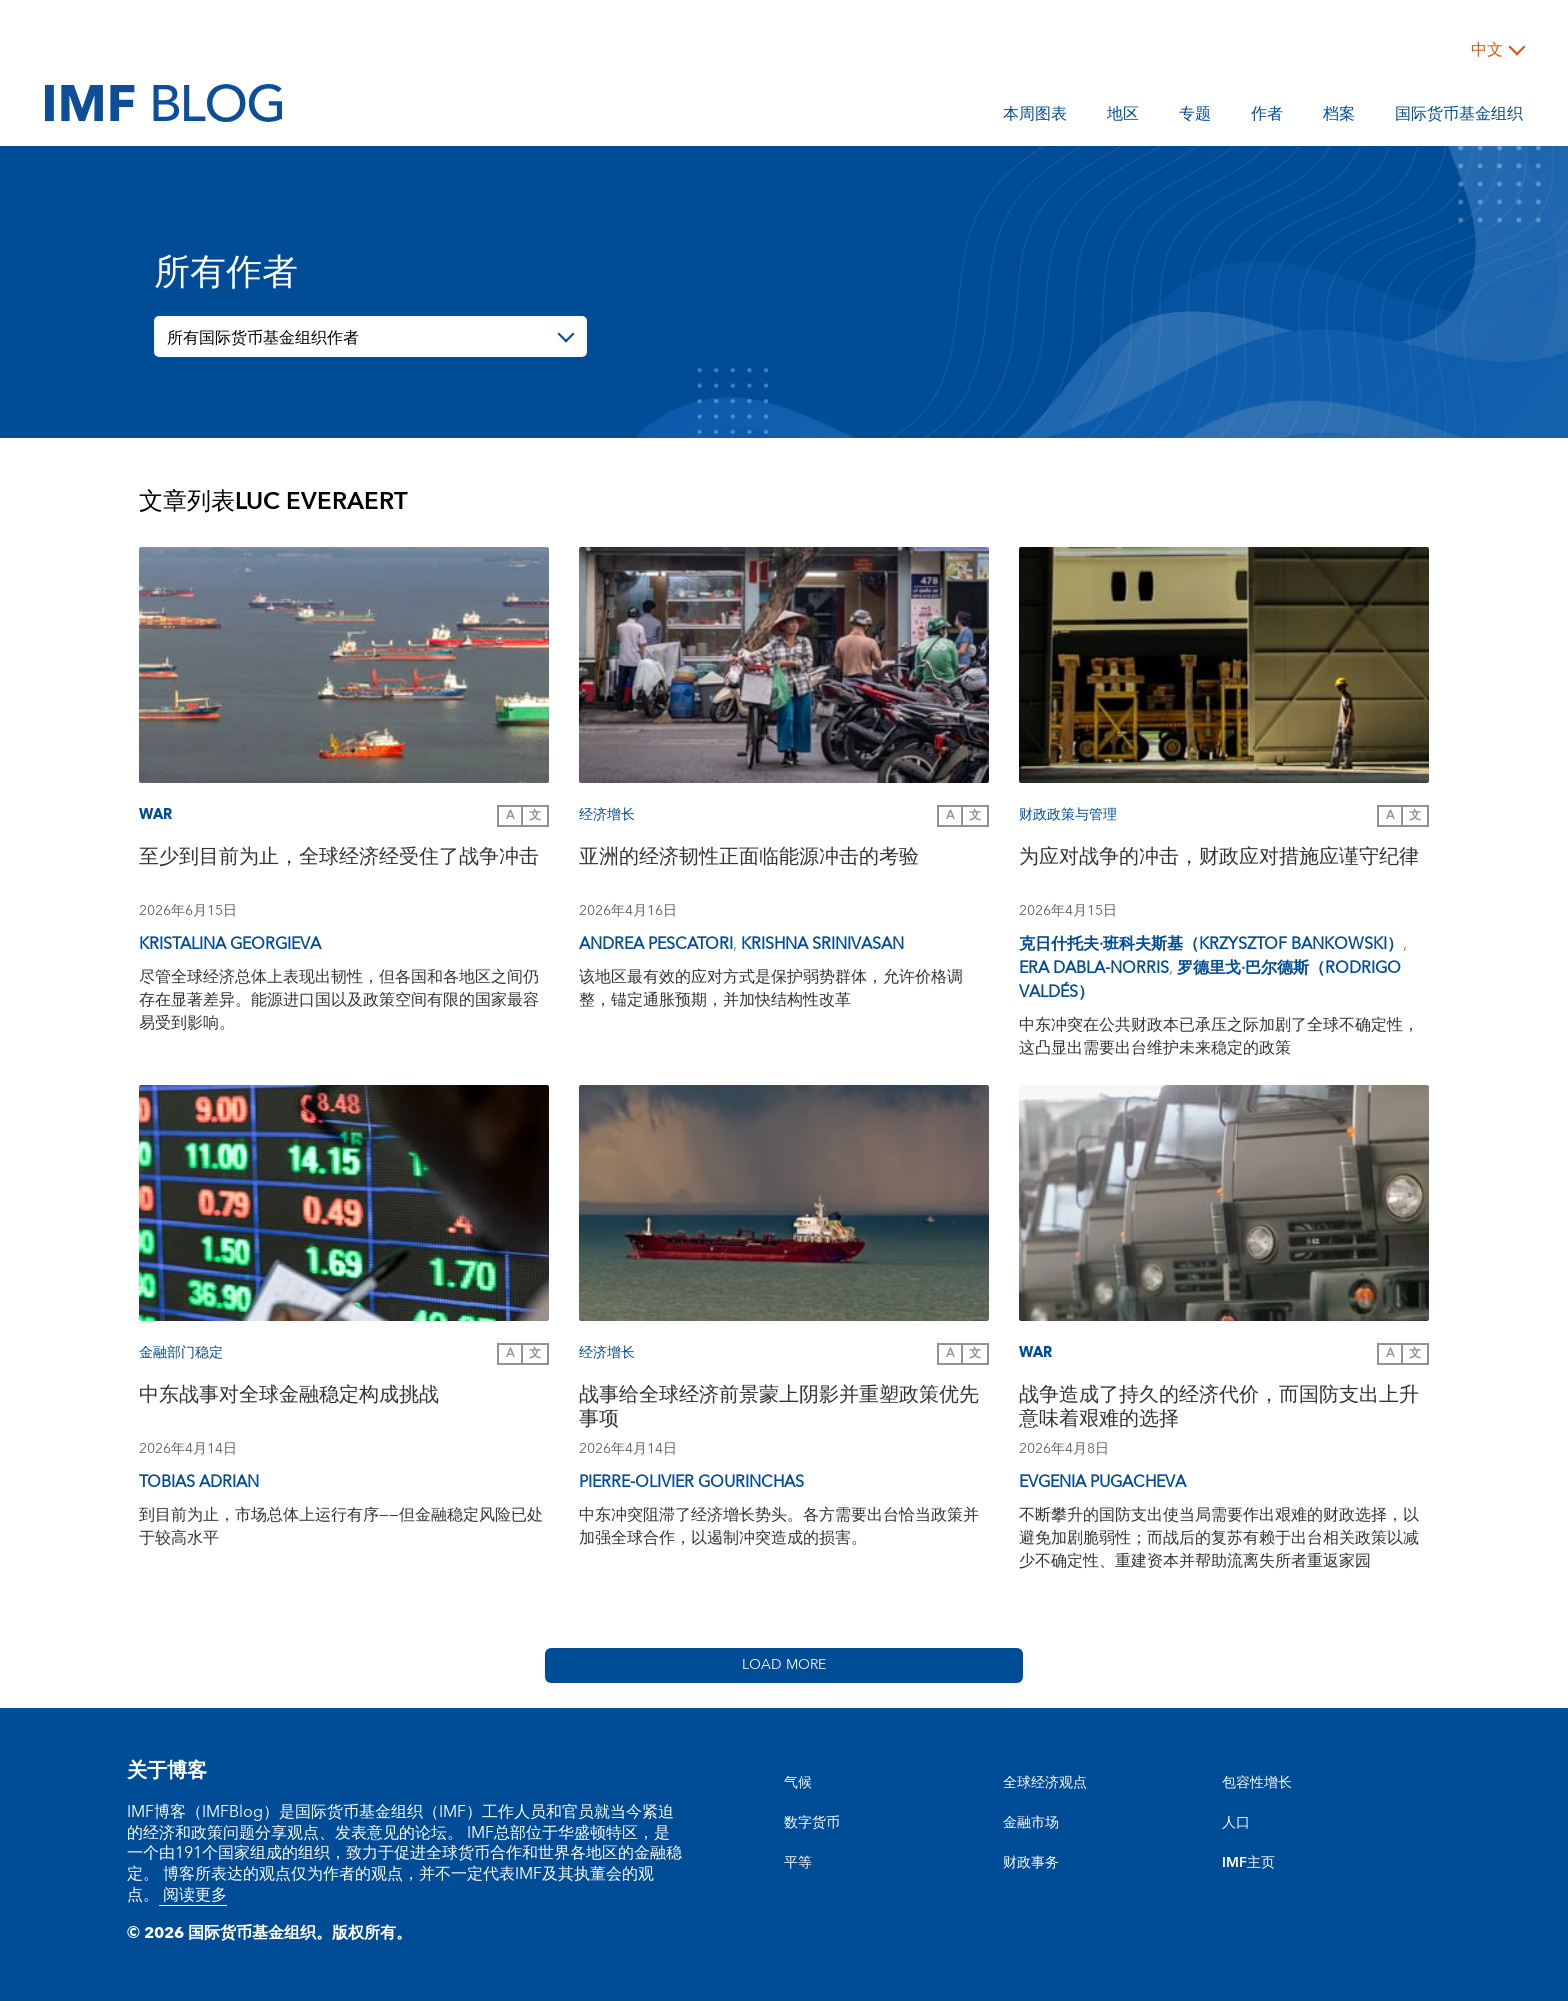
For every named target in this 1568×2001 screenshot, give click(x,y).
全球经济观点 (1045, 1783)
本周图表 (1035, 117)
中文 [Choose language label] (1487, 50)
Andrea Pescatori (656, 944)
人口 (1236, 1823)
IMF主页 (1248, 1863)
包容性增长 (1257, 1783)
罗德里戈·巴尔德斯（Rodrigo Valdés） (1210, 980)
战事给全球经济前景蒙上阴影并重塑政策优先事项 (779, 1409)
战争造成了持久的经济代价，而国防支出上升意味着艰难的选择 (1219, 1409)
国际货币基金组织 (1459, 117)
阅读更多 (193, 1895)
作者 (1267, 117)
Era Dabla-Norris (1094, 968)
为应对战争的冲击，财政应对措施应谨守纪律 (1219, 859)
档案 (1339, 117)
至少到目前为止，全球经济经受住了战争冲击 (339, 859)
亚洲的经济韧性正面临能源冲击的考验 (749, 859)
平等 (798, 1863)
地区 (1123, 117)
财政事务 (1031, 1863)
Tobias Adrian (199, 1482)
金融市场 (1031, 1823)
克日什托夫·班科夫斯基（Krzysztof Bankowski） (1211, 944)
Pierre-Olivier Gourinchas (691, 1482)
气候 (798, 1783)
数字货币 (812, 1823)
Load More (784, 1665)
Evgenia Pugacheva (1102, 1482)
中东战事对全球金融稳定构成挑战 (289, 1397)
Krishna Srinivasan (822, 944)
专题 (1195, 117)
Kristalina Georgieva (230, 944)
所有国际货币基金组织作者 (263, 338)
